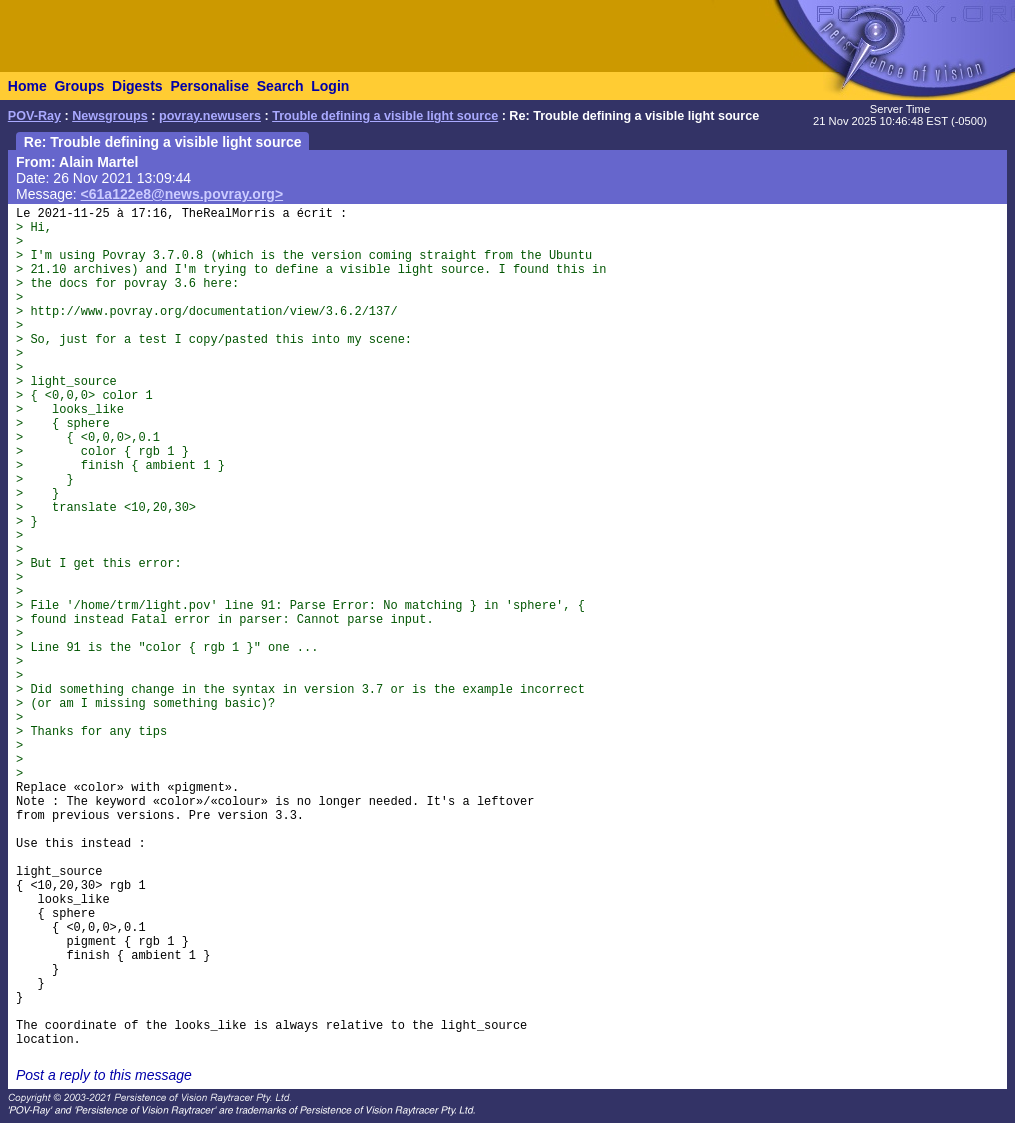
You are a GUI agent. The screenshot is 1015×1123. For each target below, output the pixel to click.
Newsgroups (110, 116)
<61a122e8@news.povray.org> (182, 194)
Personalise (209, 86)
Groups (79, 86)
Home (27, 86)
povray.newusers (210, 116)
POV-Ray (34, 116)
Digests (137, 86)
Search (280, 86)
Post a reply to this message (104, 1075)
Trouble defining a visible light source (385, 116)
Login (330, 86)
